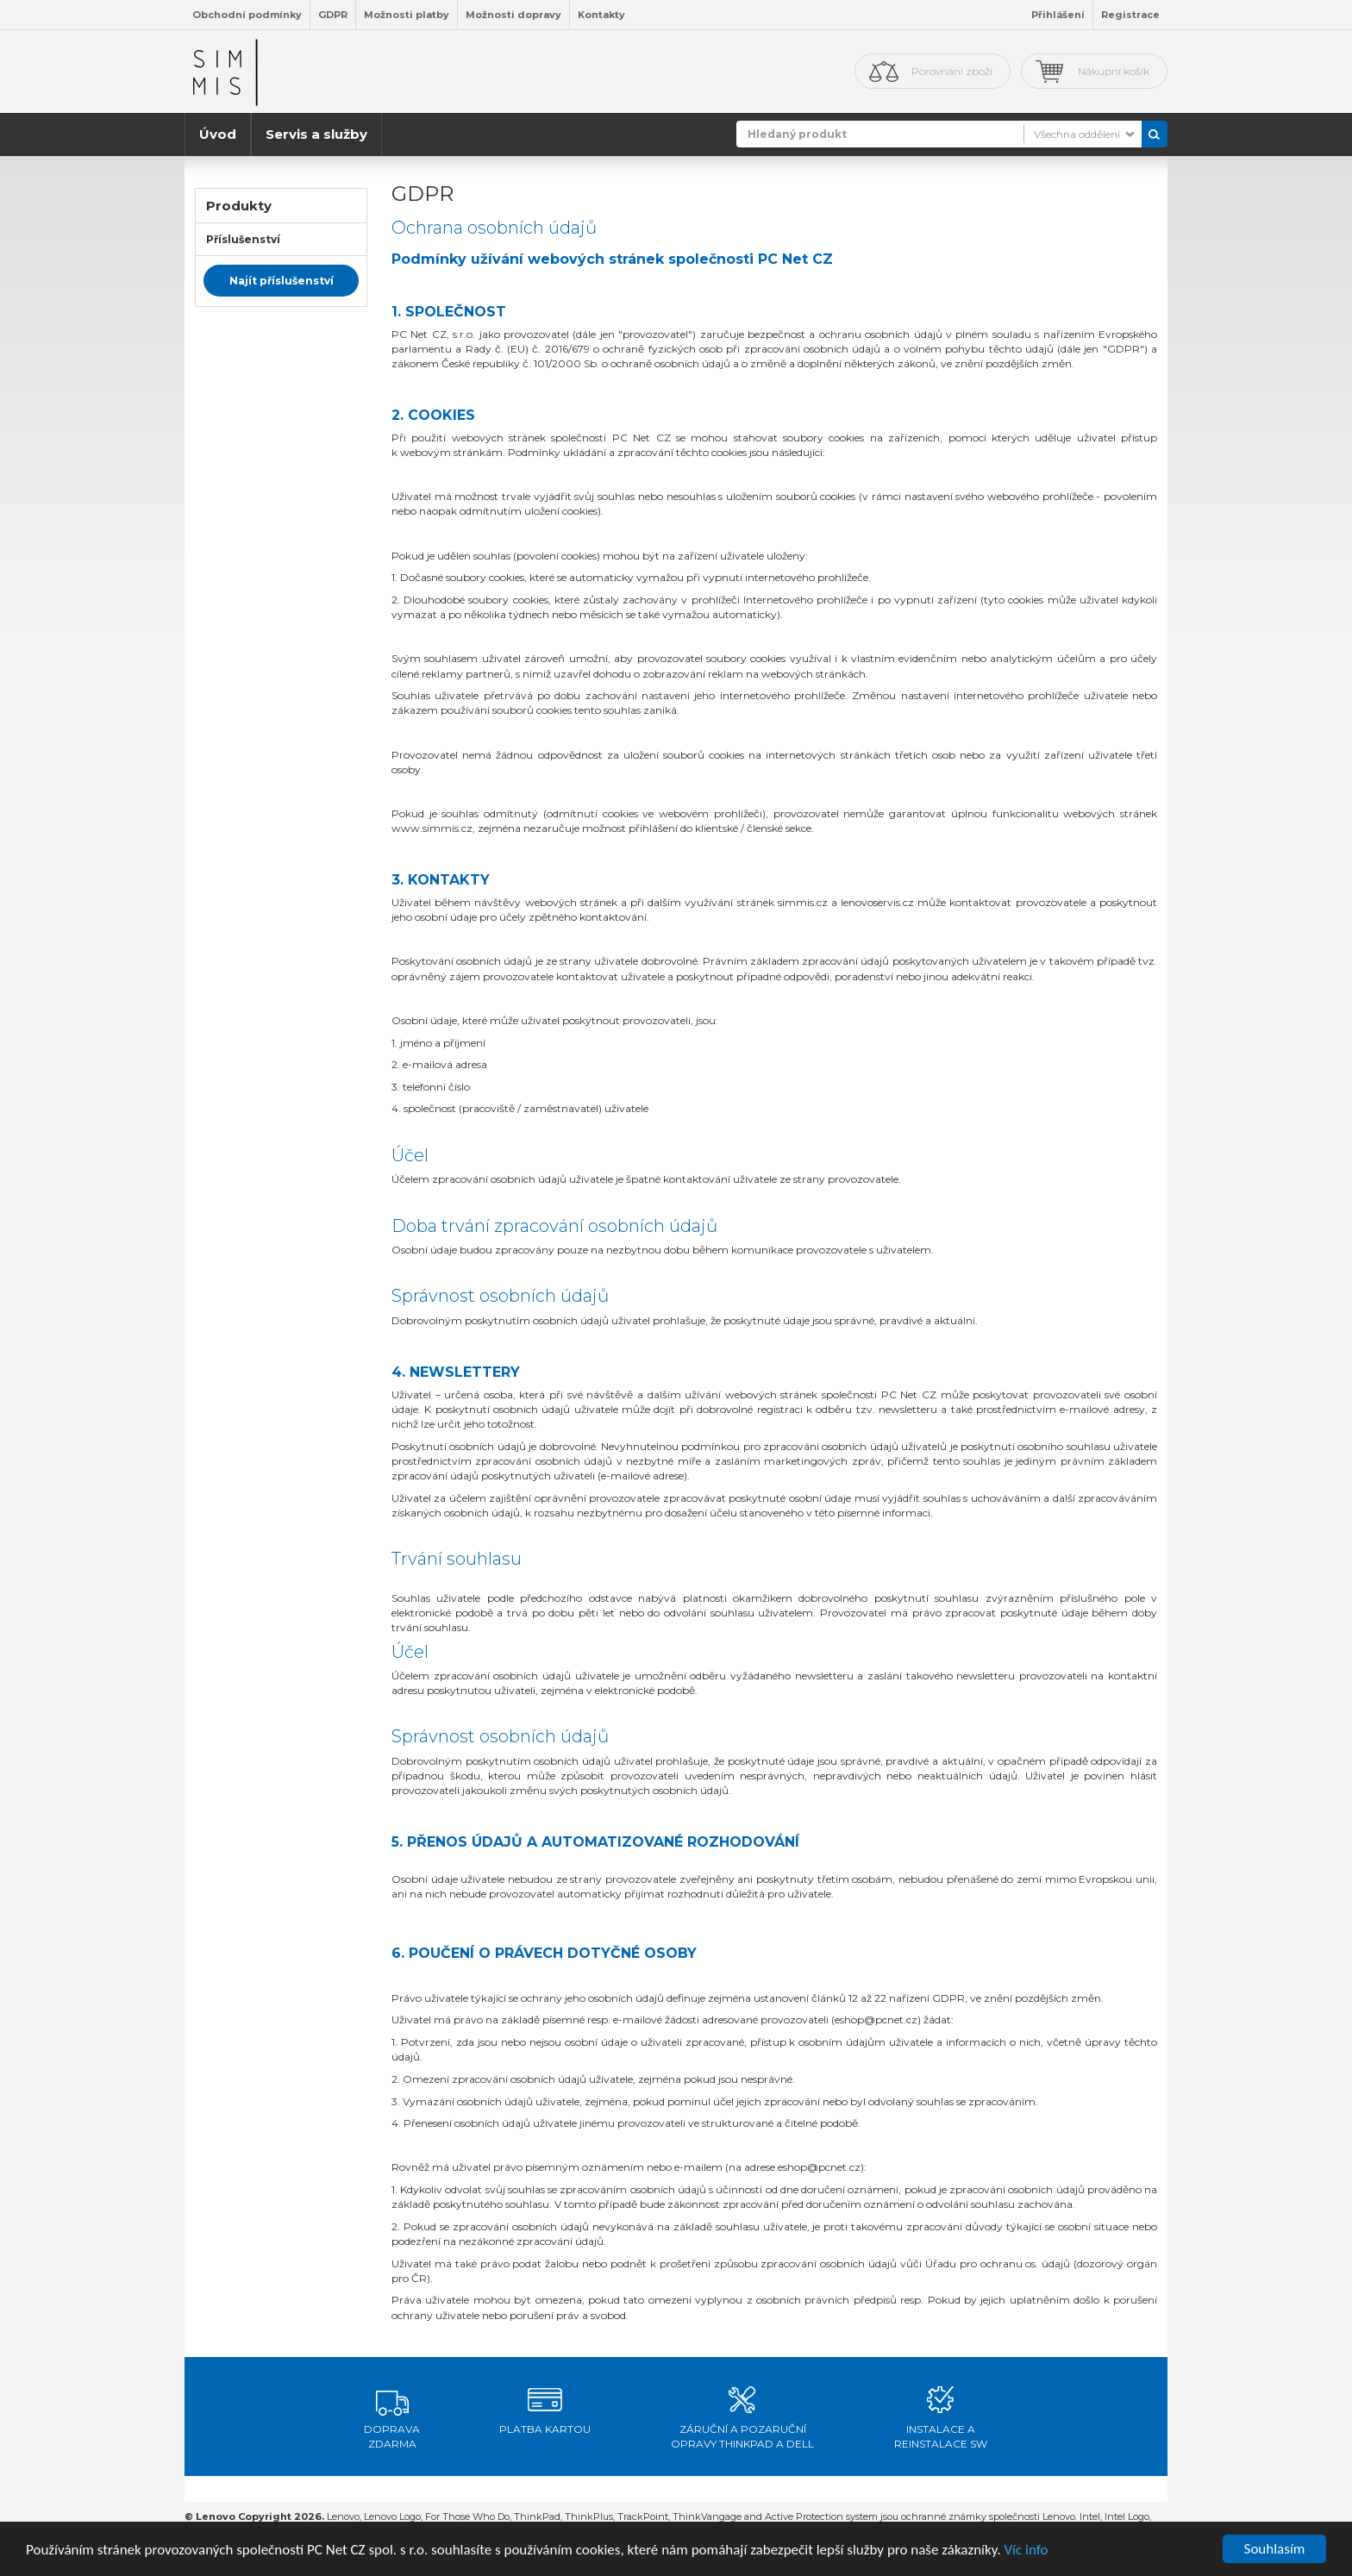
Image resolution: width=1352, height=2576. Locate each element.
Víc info (1026, 2551)
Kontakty (601, 15)
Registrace (1130, 15)
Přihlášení (1058, 15)
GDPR (332, 15)
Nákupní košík (1113, 71)
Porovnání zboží (951, 71)
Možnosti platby (406, 15)
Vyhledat (1154, 134)
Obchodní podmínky (247, 15)
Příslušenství (243, 239)
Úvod (217, 134)
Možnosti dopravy (513, 15)
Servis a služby (316, 134)
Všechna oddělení (1077, 134)
